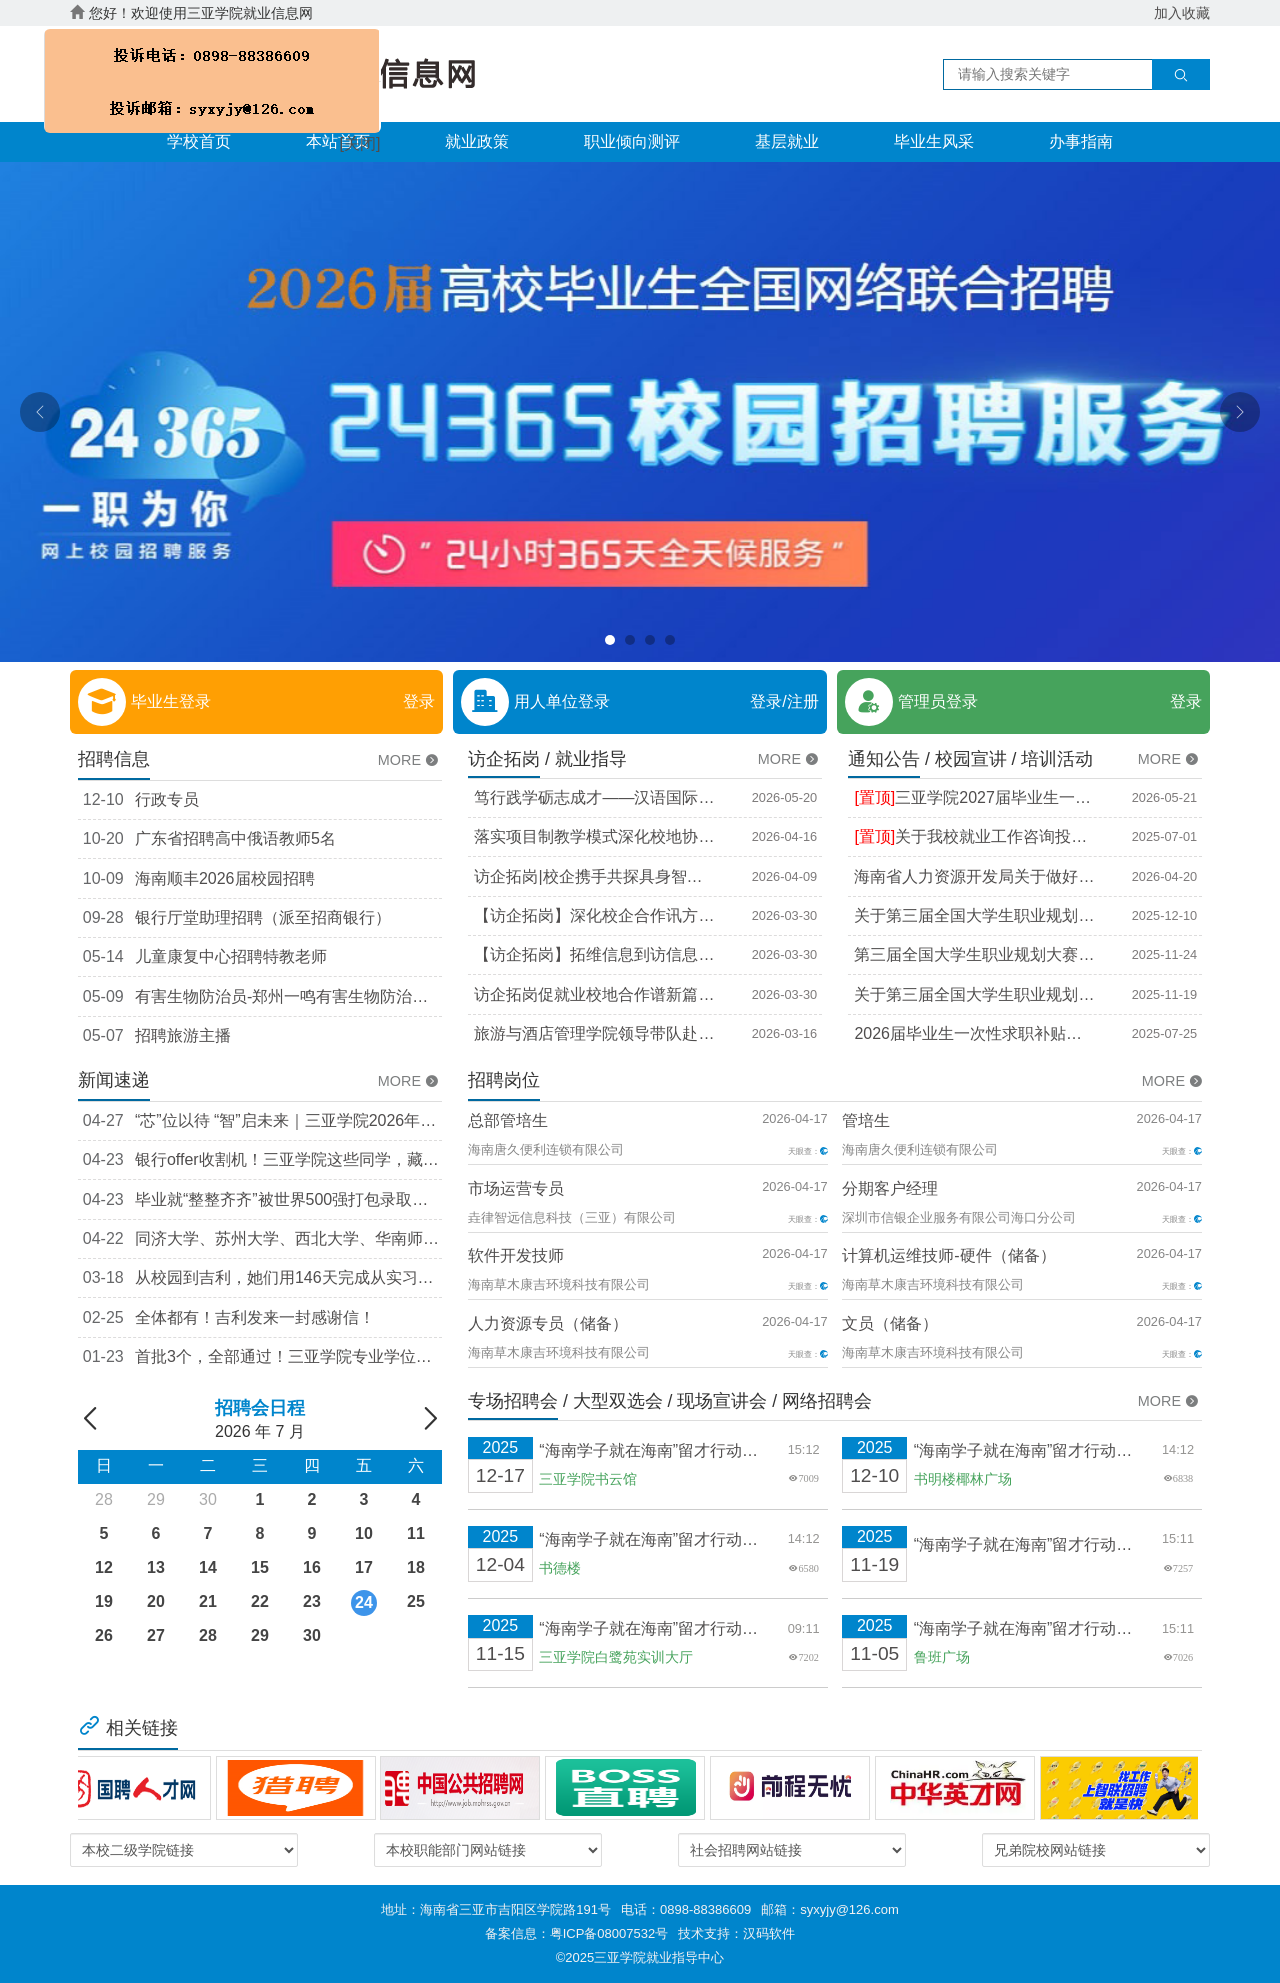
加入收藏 (1182, 13)
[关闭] (355, 140)
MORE (410, 760)
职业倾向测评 (632, 141)
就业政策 (477, 141)
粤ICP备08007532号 (609, 1933)
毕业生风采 (934, 141)
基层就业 (787, 141)
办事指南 (1081, 141)
